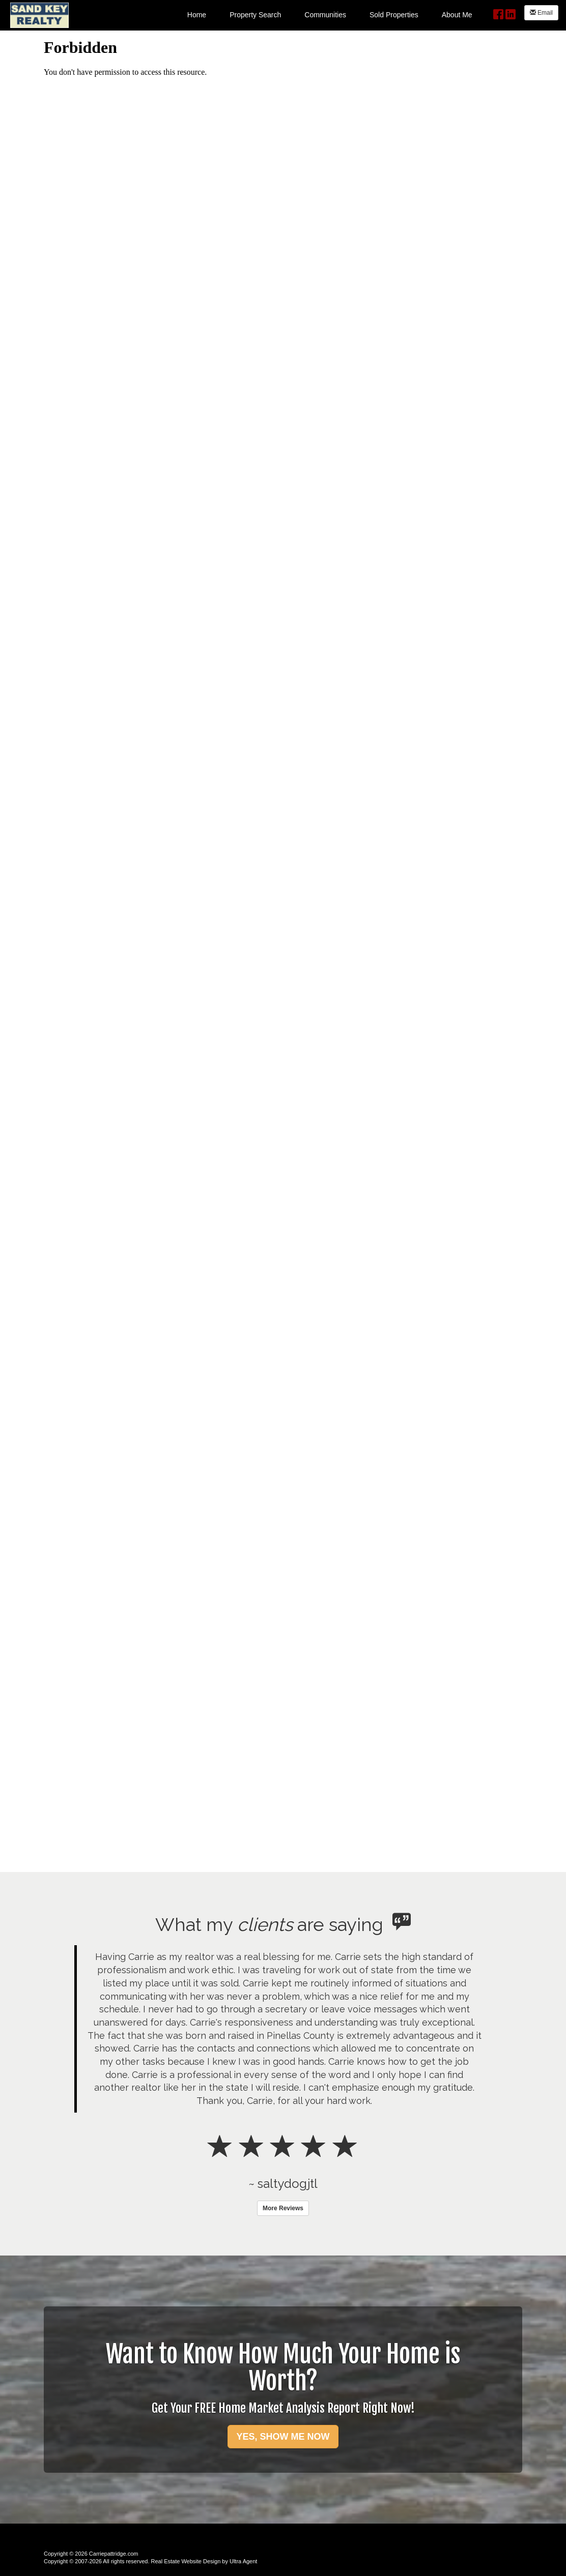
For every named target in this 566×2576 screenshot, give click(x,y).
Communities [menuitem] (325, 15)
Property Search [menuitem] (255, 15)
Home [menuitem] (196, 15)
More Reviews (283, 2208)
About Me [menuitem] (457, 15)
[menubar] (330, 14)
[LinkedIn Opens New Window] (510, 13)
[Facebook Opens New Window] (498, 13)
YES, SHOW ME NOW (282, 2437)
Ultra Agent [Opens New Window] (243, 2561)
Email (541, 12)
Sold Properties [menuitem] (394, 15)
